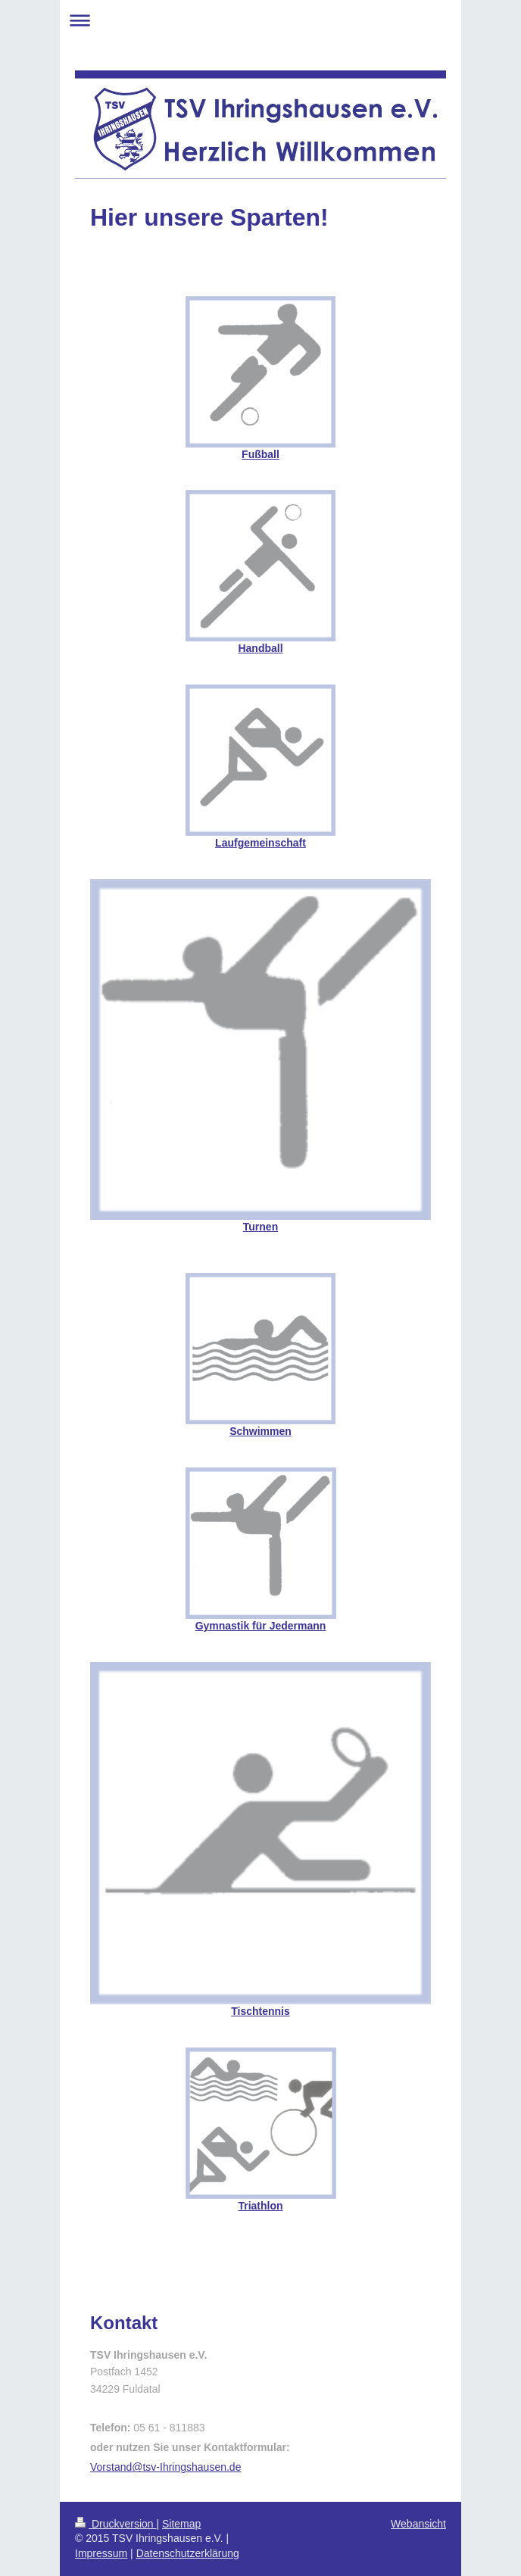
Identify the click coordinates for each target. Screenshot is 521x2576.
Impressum (101, 2553)
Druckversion (115, 2524)
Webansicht (418, 2524)
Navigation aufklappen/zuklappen (260, 20)
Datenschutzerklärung (187, 2553)
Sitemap (181, 2524)
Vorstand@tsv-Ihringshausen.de (165, 2467)
